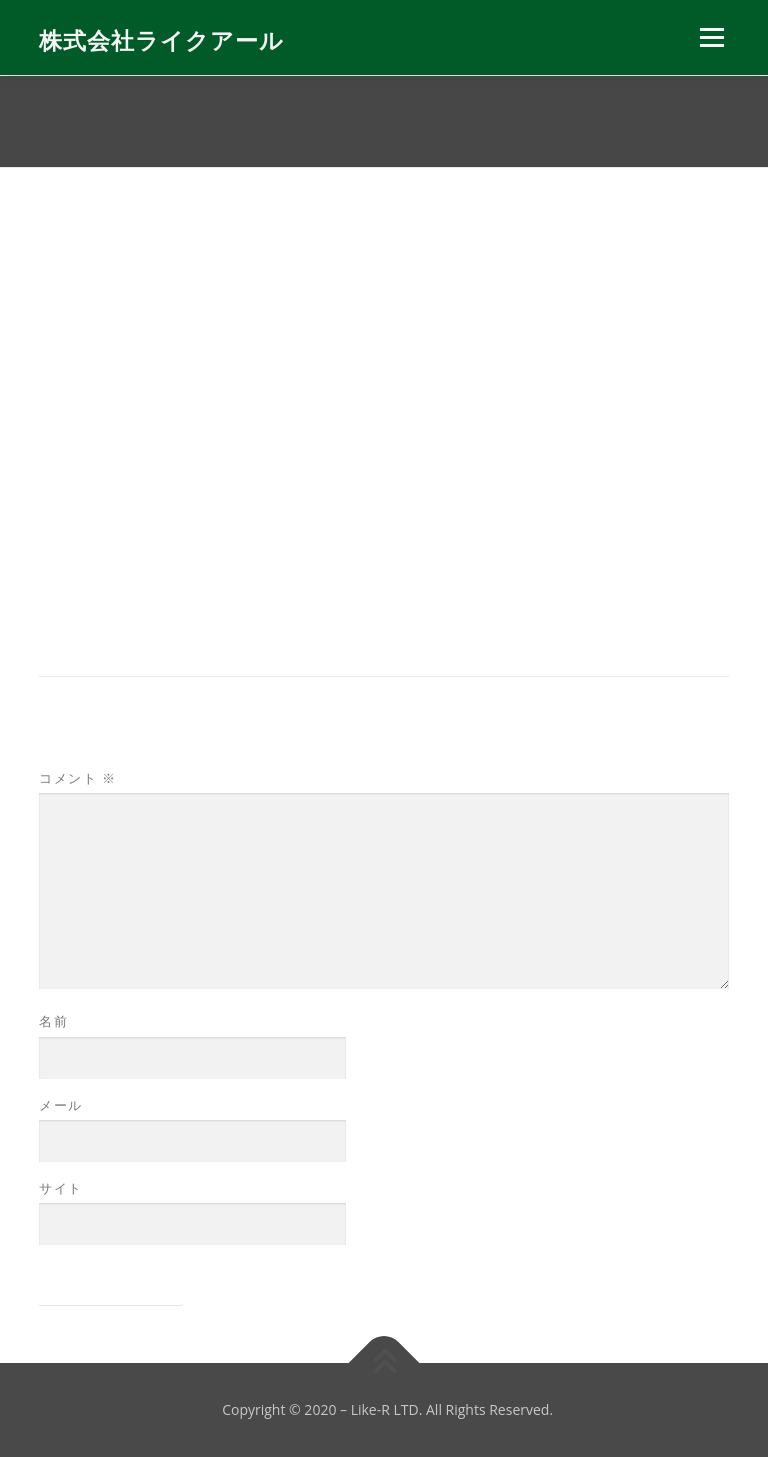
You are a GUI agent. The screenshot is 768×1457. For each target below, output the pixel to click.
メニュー (711, 37)
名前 (53, 1021)
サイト (61, 1188)
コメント (77, 778)
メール (61, 1105)
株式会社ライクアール (161, 39)
